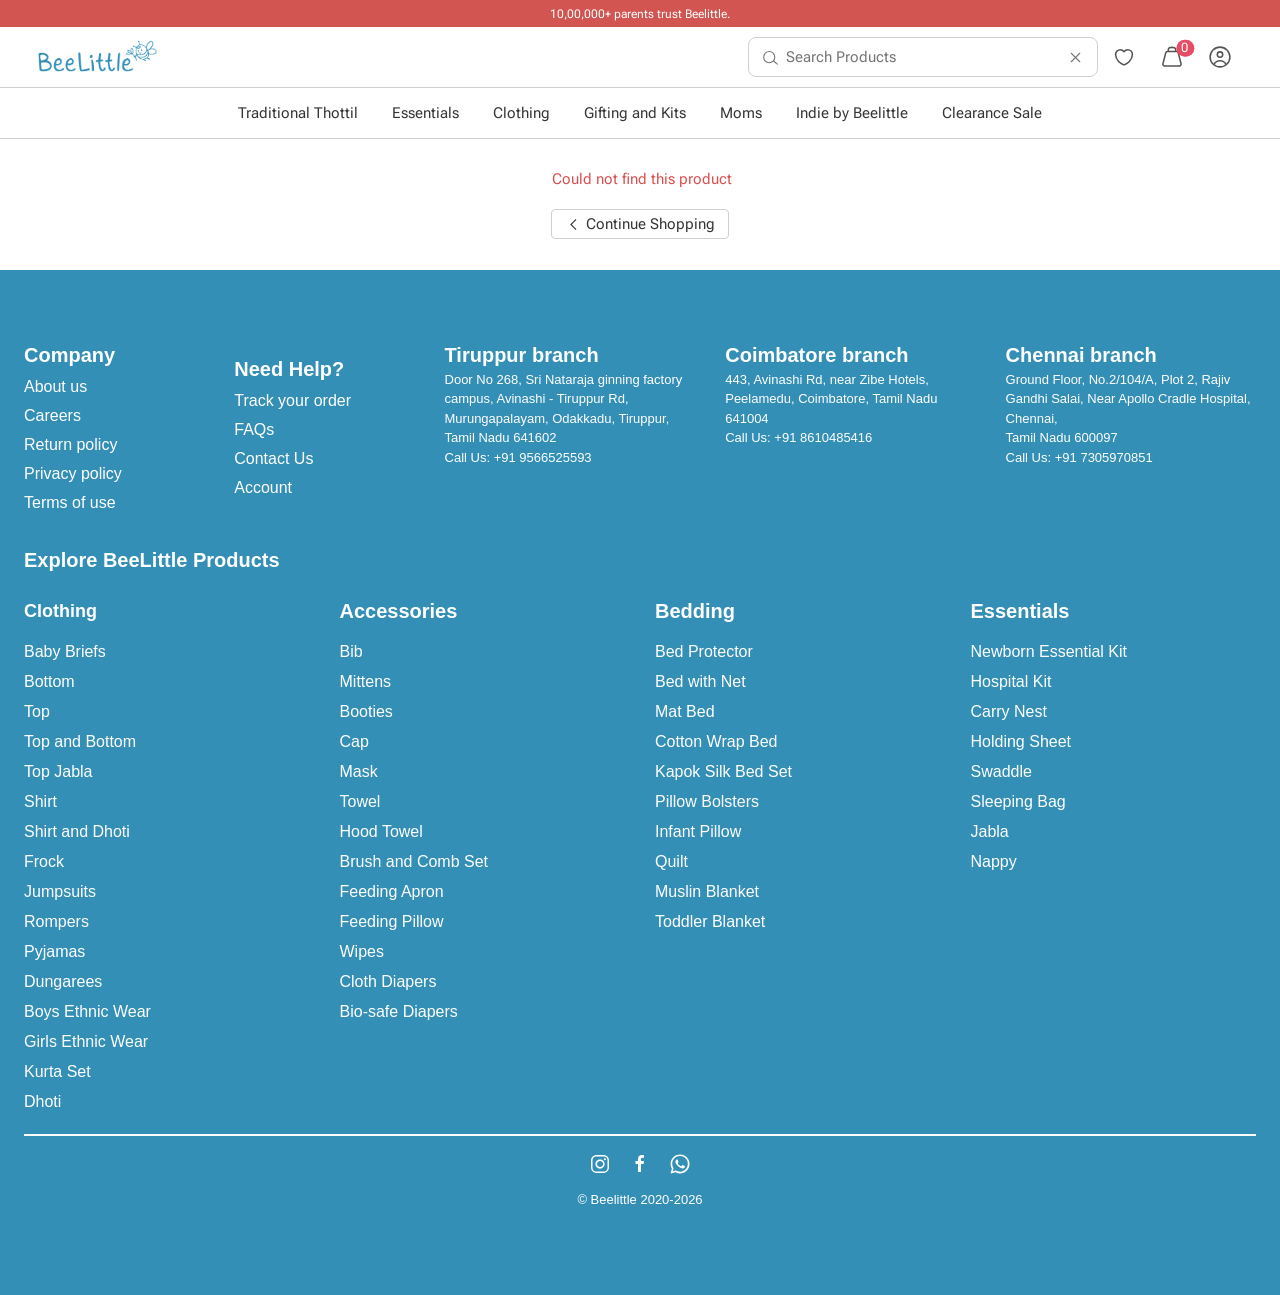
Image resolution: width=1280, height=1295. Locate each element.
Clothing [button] (521, 113)
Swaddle (1001, 771)
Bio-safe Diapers (399, 1011)
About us (55, 386)
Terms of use (70, 502)
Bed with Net (700, 681)
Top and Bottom (80, 741)
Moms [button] (741, 113)
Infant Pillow (698, 831)
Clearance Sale (992, 113)
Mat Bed (685, 711)
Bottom (49, 681)
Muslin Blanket (707, 891)
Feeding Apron (392, 891)
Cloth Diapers (388, 981)
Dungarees (63, 981)
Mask (359, 771)
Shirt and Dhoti (77, 831)
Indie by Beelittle (852, 113)
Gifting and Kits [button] (635, 113)
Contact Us (273, 458)
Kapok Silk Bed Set (723, 771)
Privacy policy (73, 473)
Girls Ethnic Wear (86, 1041)
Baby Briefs (65, 651)
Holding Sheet (1021, 741)
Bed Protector (704, 651)
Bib (351, 651)
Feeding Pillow (392, 921)
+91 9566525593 (543, 457)
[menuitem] (97, 57)
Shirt (40, 801)
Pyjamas (54, 951)
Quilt (671, 861)
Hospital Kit (1011, 681)
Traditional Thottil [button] (298, 113)
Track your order (292, 400)
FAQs (254, 429)
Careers (52, 415)
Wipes (362, 951)
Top (37, 711)
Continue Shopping (640, 224)
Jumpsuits (60, 891)
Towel (360, 801)
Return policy (70, 444)
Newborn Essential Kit (1049, 651)
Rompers (56, 921)
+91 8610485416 (823, 437)
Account (263, 487)
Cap (354, 741)
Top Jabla (58, 771)
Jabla (990, 831)
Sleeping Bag (1018, 801)
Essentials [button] (425, 113)
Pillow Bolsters (707, 801)
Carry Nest (1009, 711)
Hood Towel (381, 831)
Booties (366, 711)
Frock (44, 861)
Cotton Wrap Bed (716, 741)
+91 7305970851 (1104, 457)
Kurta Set (57, 1071)
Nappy (994, 861)
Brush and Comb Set (414, 861)
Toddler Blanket (710, 921)
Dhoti (42, 1101)
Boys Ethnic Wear (87, 1011)
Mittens (366, 681)
